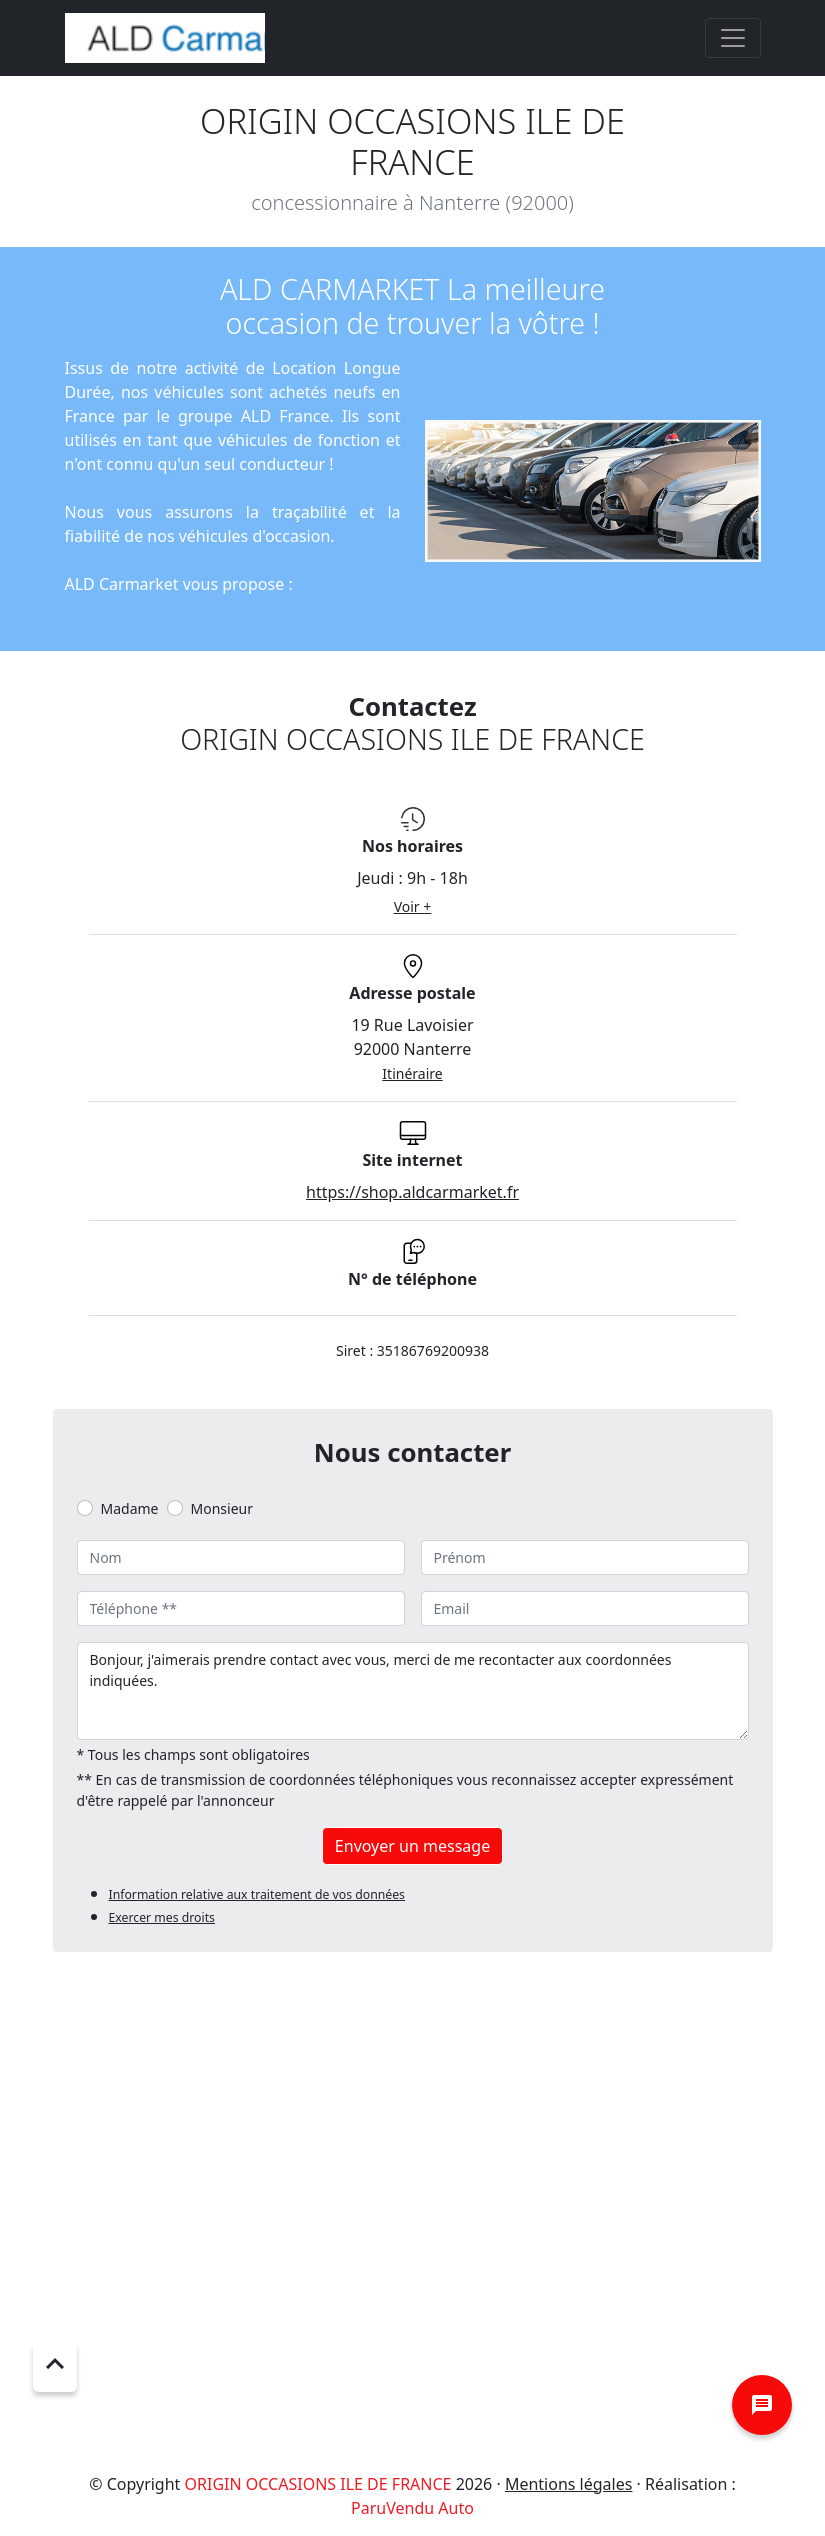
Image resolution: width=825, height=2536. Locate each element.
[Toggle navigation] (733, 38)
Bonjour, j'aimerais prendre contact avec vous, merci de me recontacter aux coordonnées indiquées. (413, 1691)
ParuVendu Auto (412, 2508)
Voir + (413, 906)
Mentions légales (569, 2484)
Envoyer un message (412, 1846)
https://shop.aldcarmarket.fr (412, 1192)
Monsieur (222, 1508)
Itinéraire (412, 1073)
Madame (130, 1508)
